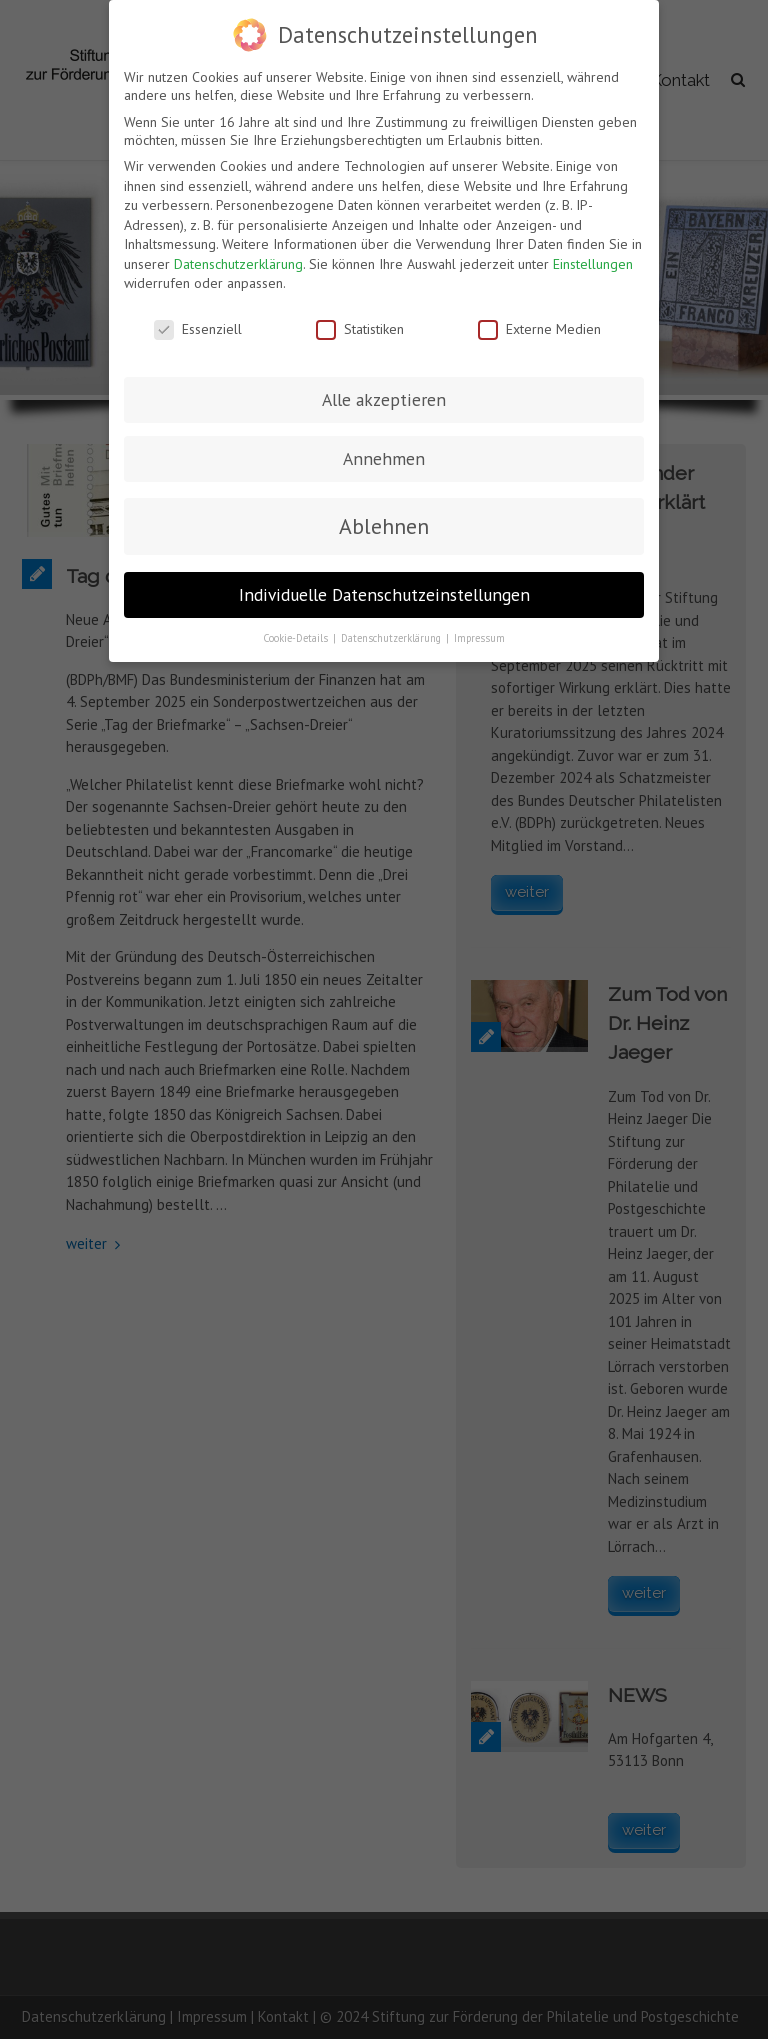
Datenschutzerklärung (238, 263)
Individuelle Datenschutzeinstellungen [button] (384, 593)
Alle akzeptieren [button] (384, 398)
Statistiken (360, 328)
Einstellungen (593, 263)
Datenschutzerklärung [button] (392, 637)
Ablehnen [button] (384, 526)
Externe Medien (539, 328)
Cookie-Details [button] (297, 637)
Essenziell (198, 328)
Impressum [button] (479, 637)
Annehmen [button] (384, 457)
